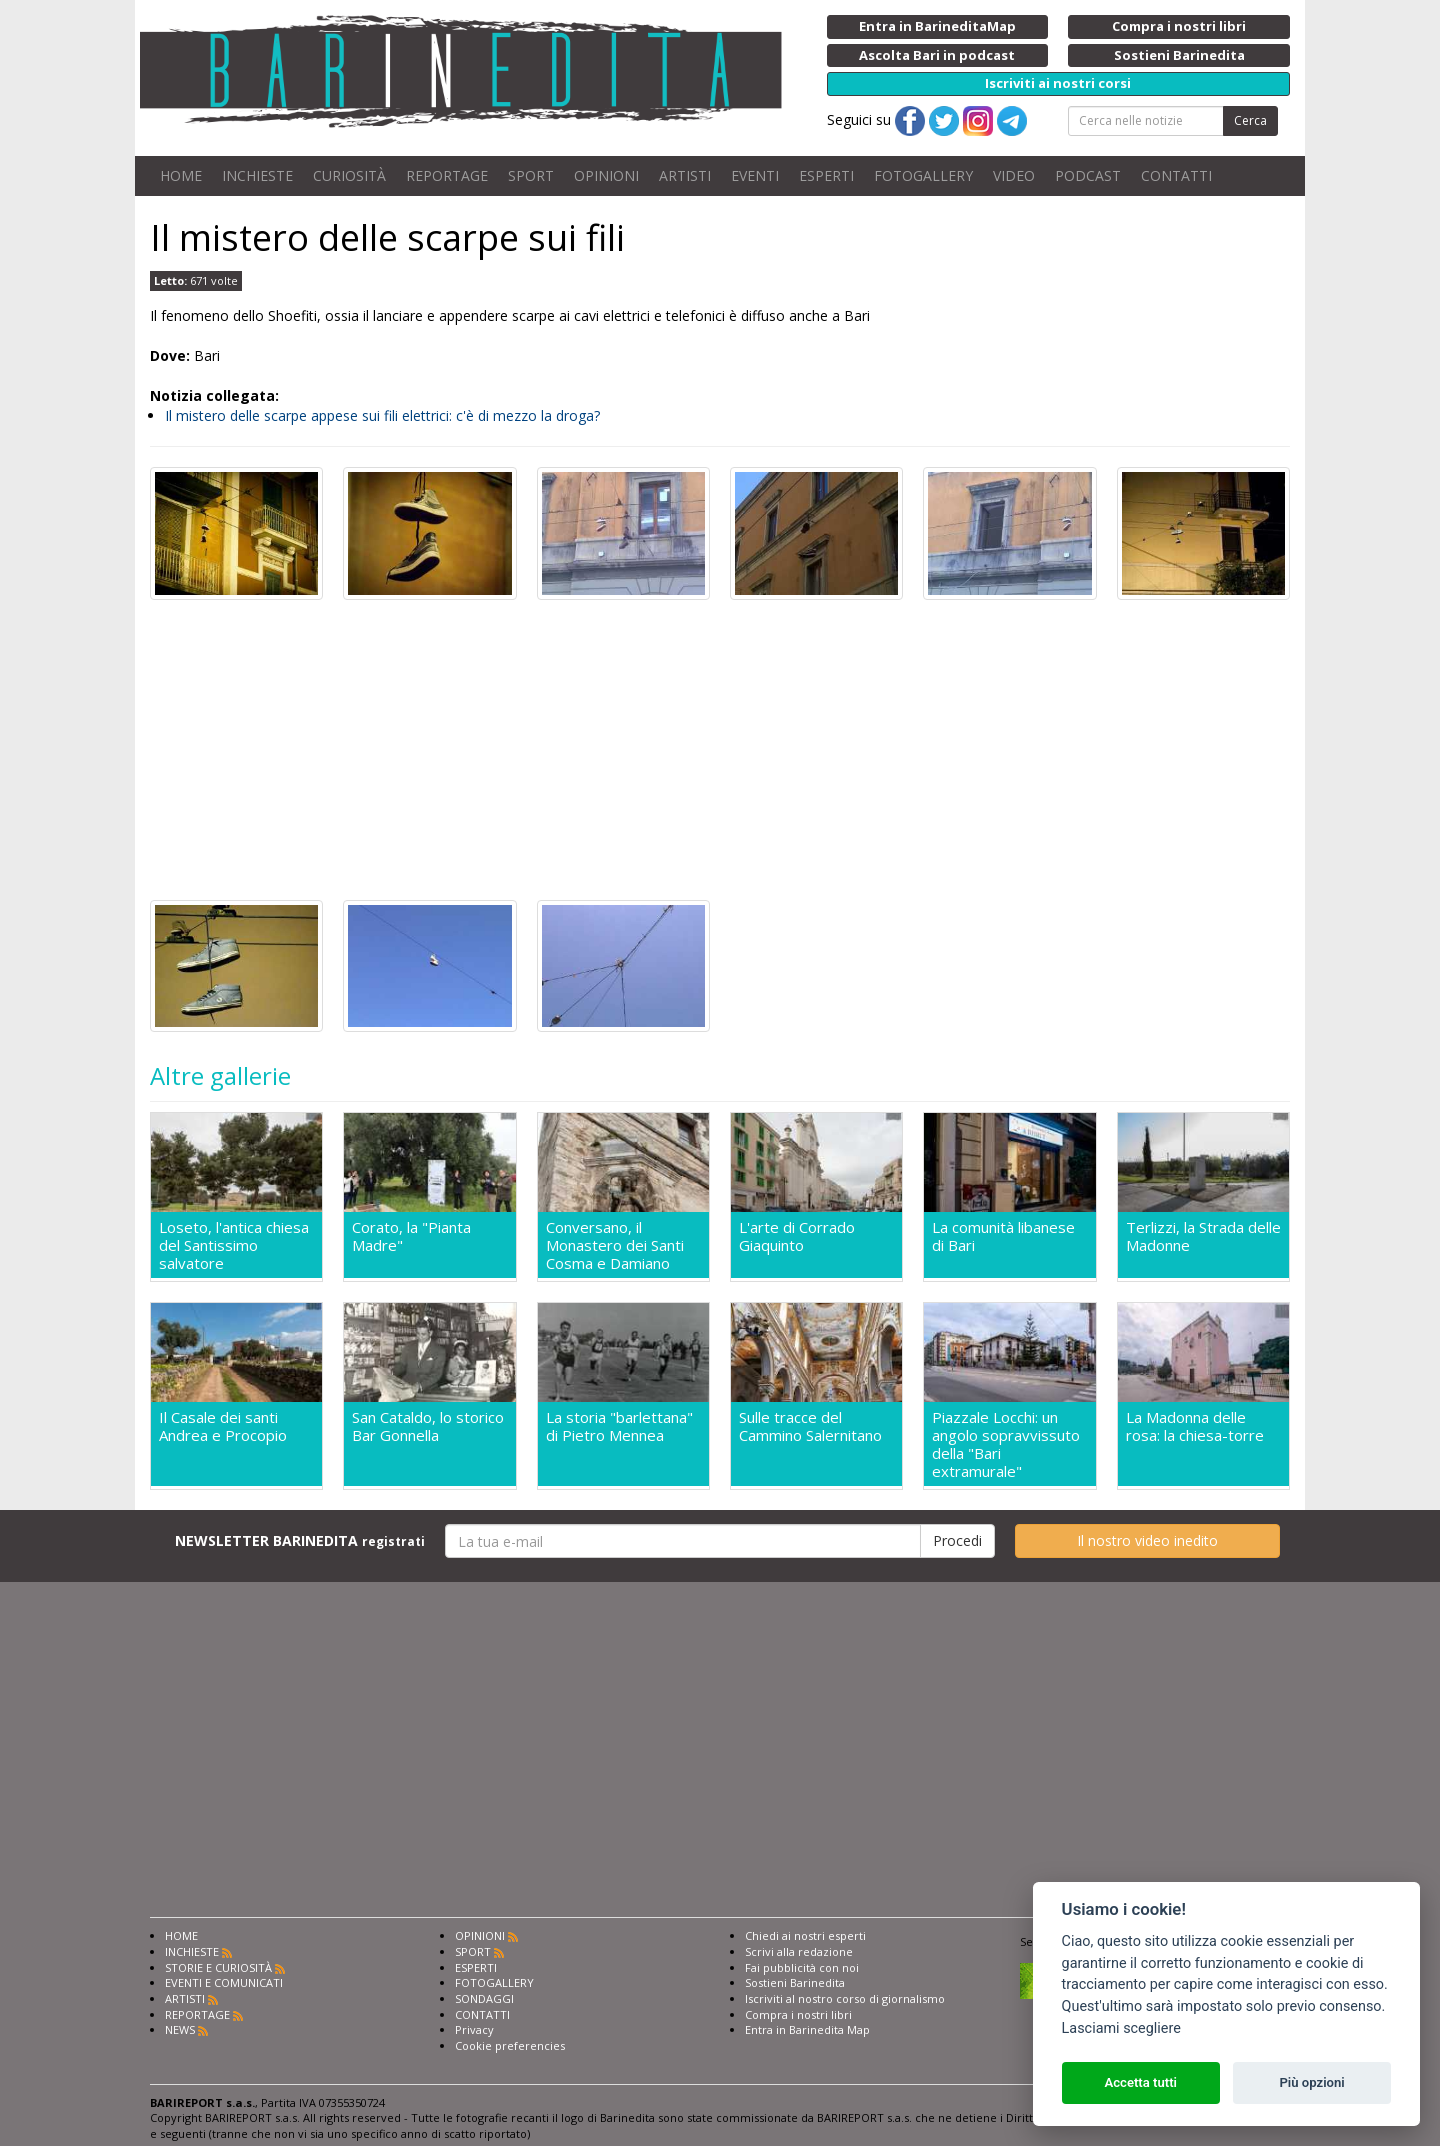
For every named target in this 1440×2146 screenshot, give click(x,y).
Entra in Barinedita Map (807, 2029)
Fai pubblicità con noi (802, 1967)
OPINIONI (606, 175)
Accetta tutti (1140, 2082)
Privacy (474, 2029)
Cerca (1250, 120)
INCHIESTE (257, 175)
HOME (181, 175)
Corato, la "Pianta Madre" (411, 1236)
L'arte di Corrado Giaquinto (797, 1236)
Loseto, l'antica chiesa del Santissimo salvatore (234, 1245)
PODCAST (1088, 175)
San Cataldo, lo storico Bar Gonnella (428, 1426)
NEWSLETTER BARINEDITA (300, 1540)
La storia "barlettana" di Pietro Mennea (619, 1426)
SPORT (531, 175)
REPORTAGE (447, 175)
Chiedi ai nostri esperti (805, 1935)
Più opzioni (1311, 2082)
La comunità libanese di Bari (1003, 1236)
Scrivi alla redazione (799, 1951)
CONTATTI (1176, 175)
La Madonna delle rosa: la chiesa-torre (1195, 1426)
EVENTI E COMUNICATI (224, 1982)
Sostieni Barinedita (795, 1982)
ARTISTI (685, 175)
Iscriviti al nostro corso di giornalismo (845, 1998)
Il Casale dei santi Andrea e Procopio (223, 1426)
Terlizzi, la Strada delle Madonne (1203, 1236)
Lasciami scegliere (1121, 2028)
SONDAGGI (484, 1998)
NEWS (180, 2029)
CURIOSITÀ (349, 175)
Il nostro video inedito (1147, 1540)
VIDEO (1014, 175)
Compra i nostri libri (798, 2014)
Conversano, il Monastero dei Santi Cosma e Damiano (615, 1245)
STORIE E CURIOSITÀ (218, 1967)
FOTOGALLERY (923, 175)
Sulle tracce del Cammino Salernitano (810, 1426)
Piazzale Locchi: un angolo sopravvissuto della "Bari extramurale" (1006, 1444)
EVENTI (755, 175)
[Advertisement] (720, 750)
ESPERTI (826, 175)
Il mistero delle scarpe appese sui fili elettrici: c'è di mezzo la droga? (382, 415)
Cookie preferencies (510, 2045)
